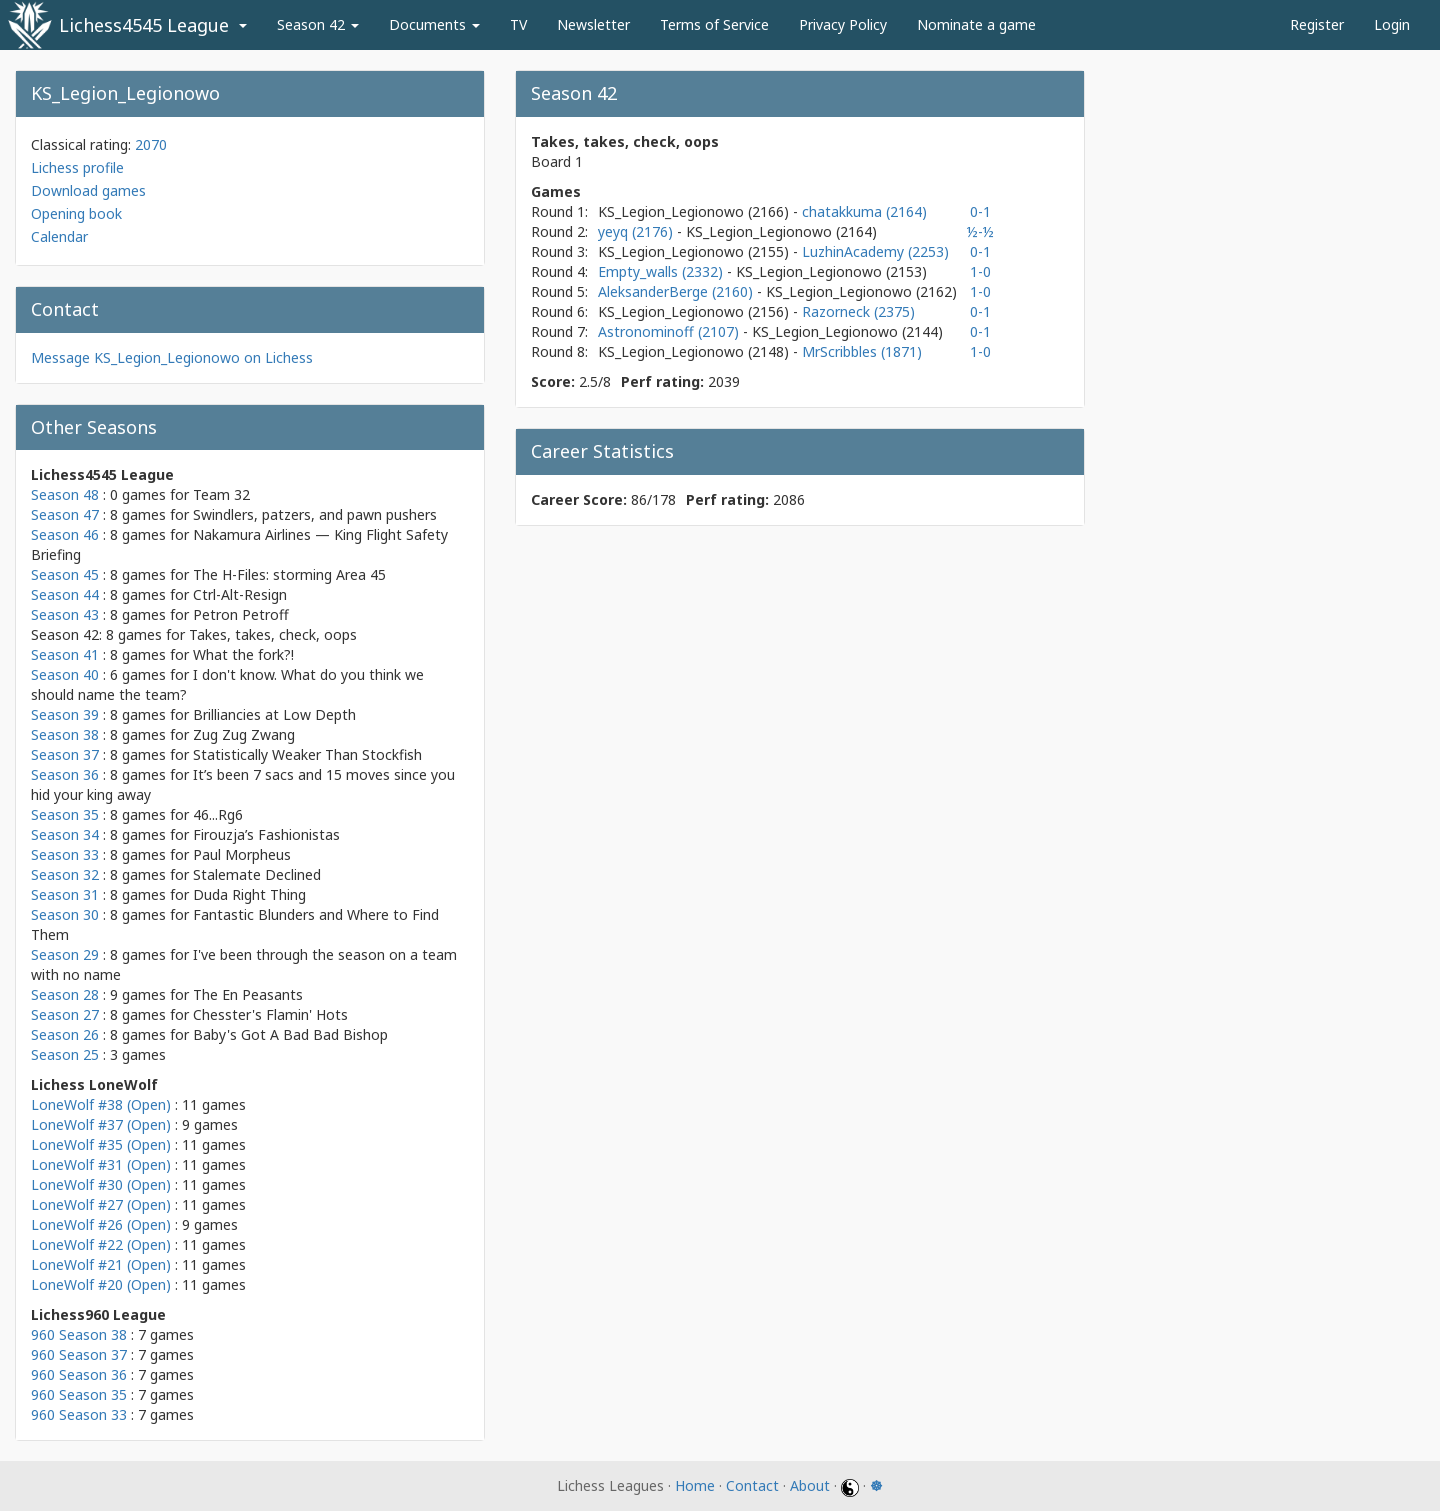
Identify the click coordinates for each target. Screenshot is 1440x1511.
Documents (434, 24)
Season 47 (65, 514)
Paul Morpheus (242, 854)
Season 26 (65, 1034)
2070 (151, 144)
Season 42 (318, 24)
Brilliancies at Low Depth (274, 714)
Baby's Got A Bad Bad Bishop (290, 1034)
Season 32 (65, 874)
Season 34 (65, 834)
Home (695, 1485)
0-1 (980, 211)
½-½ (980, 231)
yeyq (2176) (637, 231)
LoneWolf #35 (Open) (101, 1144)
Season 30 (65, 914)
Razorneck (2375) (858, 311)
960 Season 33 (79, 1414)
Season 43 (65, 614)
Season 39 (65, 714)
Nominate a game (976, 24)
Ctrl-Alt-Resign (240, 594)
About (810, 1485)
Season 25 (65, 1054)
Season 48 (65, 494)
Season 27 (65, 1014)
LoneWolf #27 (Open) (101, 1204)
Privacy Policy (843, 24)
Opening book (76, 213)
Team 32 (221, 494)
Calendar (59, 236)
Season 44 (65, 594)
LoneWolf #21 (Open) (101, 1264)
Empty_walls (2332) (662, 271)
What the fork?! (243, 654)
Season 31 (65, 894)
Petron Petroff (241, 614)
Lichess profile (77, 167)
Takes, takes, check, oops (273, 634)
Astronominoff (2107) (670, 331)
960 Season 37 (79, 1354)
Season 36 (65, 774)
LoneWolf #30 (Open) (101, 1184)
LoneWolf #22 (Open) (101, 1244)
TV (518, 24)
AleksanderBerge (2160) (677, 291)
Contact (752, 1485)
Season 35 (65, 814)
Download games (88, 190)
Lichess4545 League (144, 25)
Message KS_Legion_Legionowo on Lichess (172, 357)
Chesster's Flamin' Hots (270, 1014)
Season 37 (65, 754)
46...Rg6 (218, 814)
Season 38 (65, 734)
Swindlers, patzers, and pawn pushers (315, 514)
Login (1392, 24)
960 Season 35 (79, 1394)
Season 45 (65, 574)
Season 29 (65, 954)
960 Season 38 (79, 1334)
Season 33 (65, 854)
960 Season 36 (79, 1374)
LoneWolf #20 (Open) (101, 1284)
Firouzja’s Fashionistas (266, 834)
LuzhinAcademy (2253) (875, 251)
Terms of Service (714, 24)
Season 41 (65, 654)
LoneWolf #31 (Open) (101, 1164)
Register (1317, 24)
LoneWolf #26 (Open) (101, 1224)
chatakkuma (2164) (864, 211)
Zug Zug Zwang (244, 734)
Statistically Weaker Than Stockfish (307, 754)
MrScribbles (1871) (862, 351)
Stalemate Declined (257, 874)
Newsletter (593, 24)
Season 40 (65, 674)
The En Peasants (248, 994)
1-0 (980, 271)
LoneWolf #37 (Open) (101, 1124)
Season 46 (65, 534)
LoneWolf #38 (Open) (101, 1104)
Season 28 (65, 994)
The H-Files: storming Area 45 (289, 574)
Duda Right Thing (249, 894)
